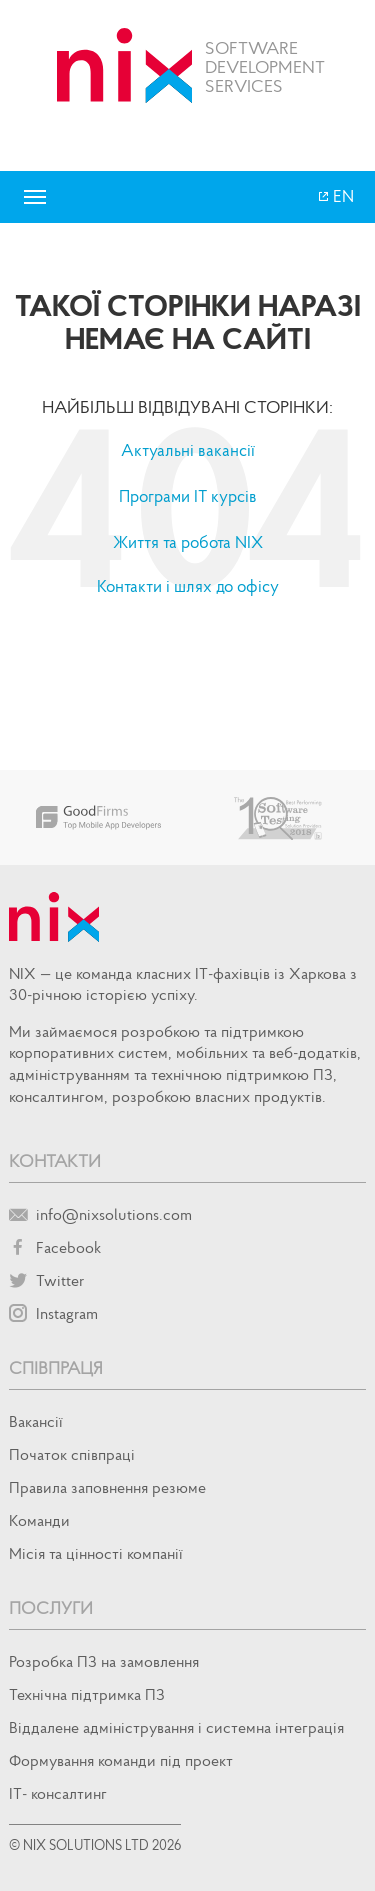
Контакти (55, 1160)
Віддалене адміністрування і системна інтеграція (176, 1727)
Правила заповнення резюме (107, 1487)
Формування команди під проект (121, 1760)
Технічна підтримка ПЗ (87, 1694)
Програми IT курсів (188, 496)
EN (342, 196)
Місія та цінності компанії (96, 1553)
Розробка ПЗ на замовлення (104, 1661)
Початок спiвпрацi (72, 1454)
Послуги (51, 1607)
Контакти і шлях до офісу (188, 586)
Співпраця (56, 1367)
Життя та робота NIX (188, 542)
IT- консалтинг (58, 1793)
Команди (39, 1520)
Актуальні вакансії (188, 450)
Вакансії (36, 1421)
